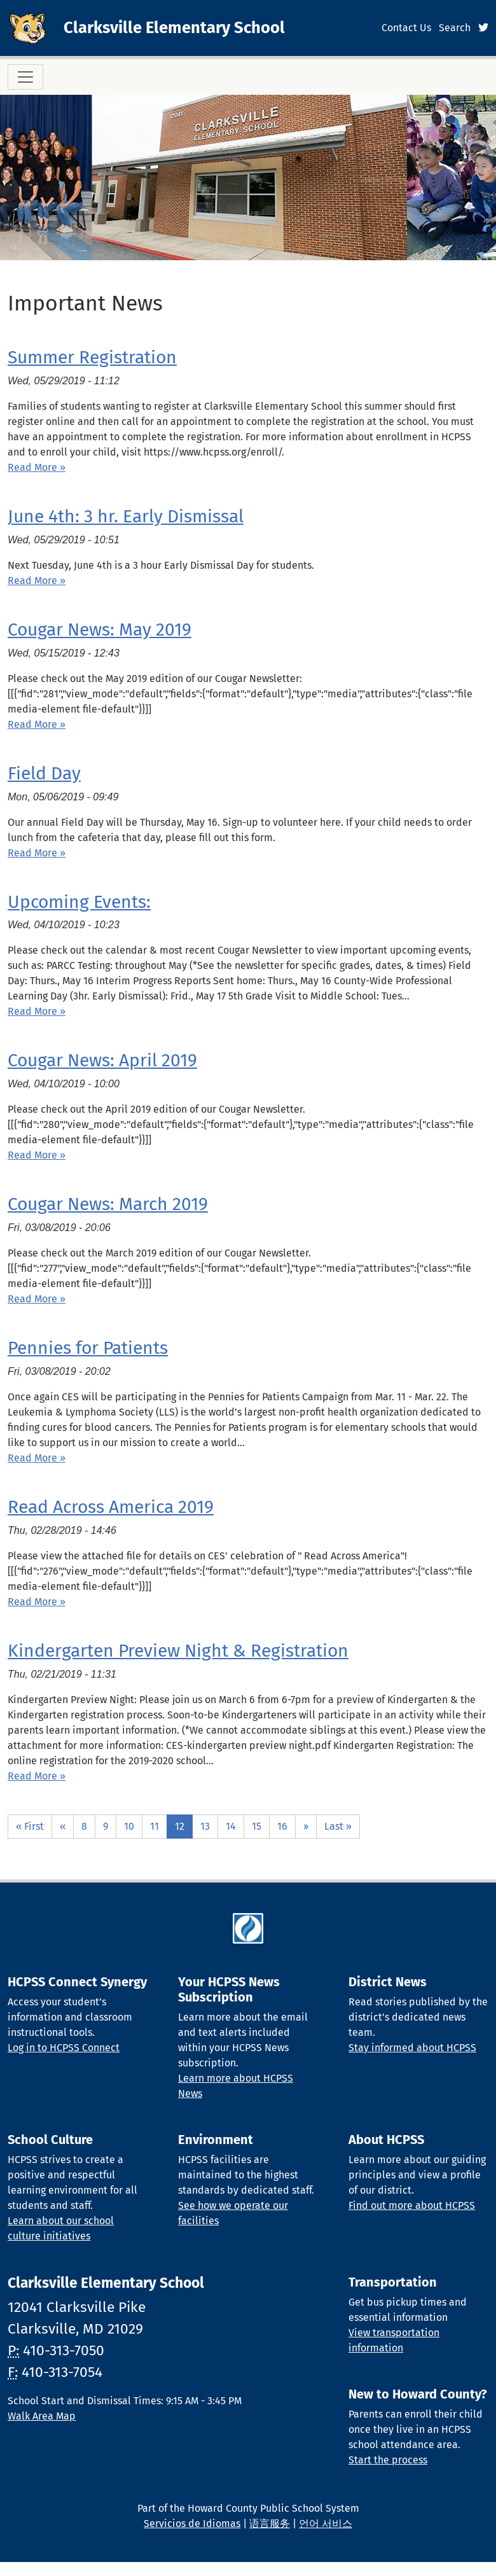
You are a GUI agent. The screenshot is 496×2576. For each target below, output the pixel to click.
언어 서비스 (325, 2523)
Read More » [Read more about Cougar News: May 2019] (36, 724)
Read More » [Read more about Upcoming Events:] (36, 1011)
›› (305, 1826)
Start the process (387, 2460)
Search (455, 28)
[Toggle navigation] (25, 77)
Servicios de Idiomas (192, 2523)
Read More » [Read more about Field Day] (36, 853)
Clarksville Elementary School (174, 28)
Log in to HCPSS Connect (64, 2048)
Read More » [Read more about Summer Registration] (36, 467)
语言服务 (269, 2523)
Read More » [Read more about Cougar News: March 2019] (36, 1299)
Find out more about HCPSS (411, 2205)
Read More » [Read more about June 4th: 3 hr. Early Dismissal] (36, 580)
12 (179, 1826)
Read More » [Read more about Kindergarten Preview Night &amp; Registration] (36, 1776)
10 (129, 1826)
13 (205, 1826)
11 (154, 1826)
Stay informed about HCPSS (412, 2048)
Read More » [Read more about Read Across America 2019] (36, 1602)
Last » (338, 1826)
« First (30, 1826)
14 (231, 1826)
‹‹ (62, 1826)
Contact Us (406, 28)
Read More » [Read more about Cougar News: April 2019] (36, 1155)
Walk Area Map (42, 2416)
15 (256, 1826)
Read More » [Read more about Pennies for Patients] (36, 1458)
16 (282, 1826)
